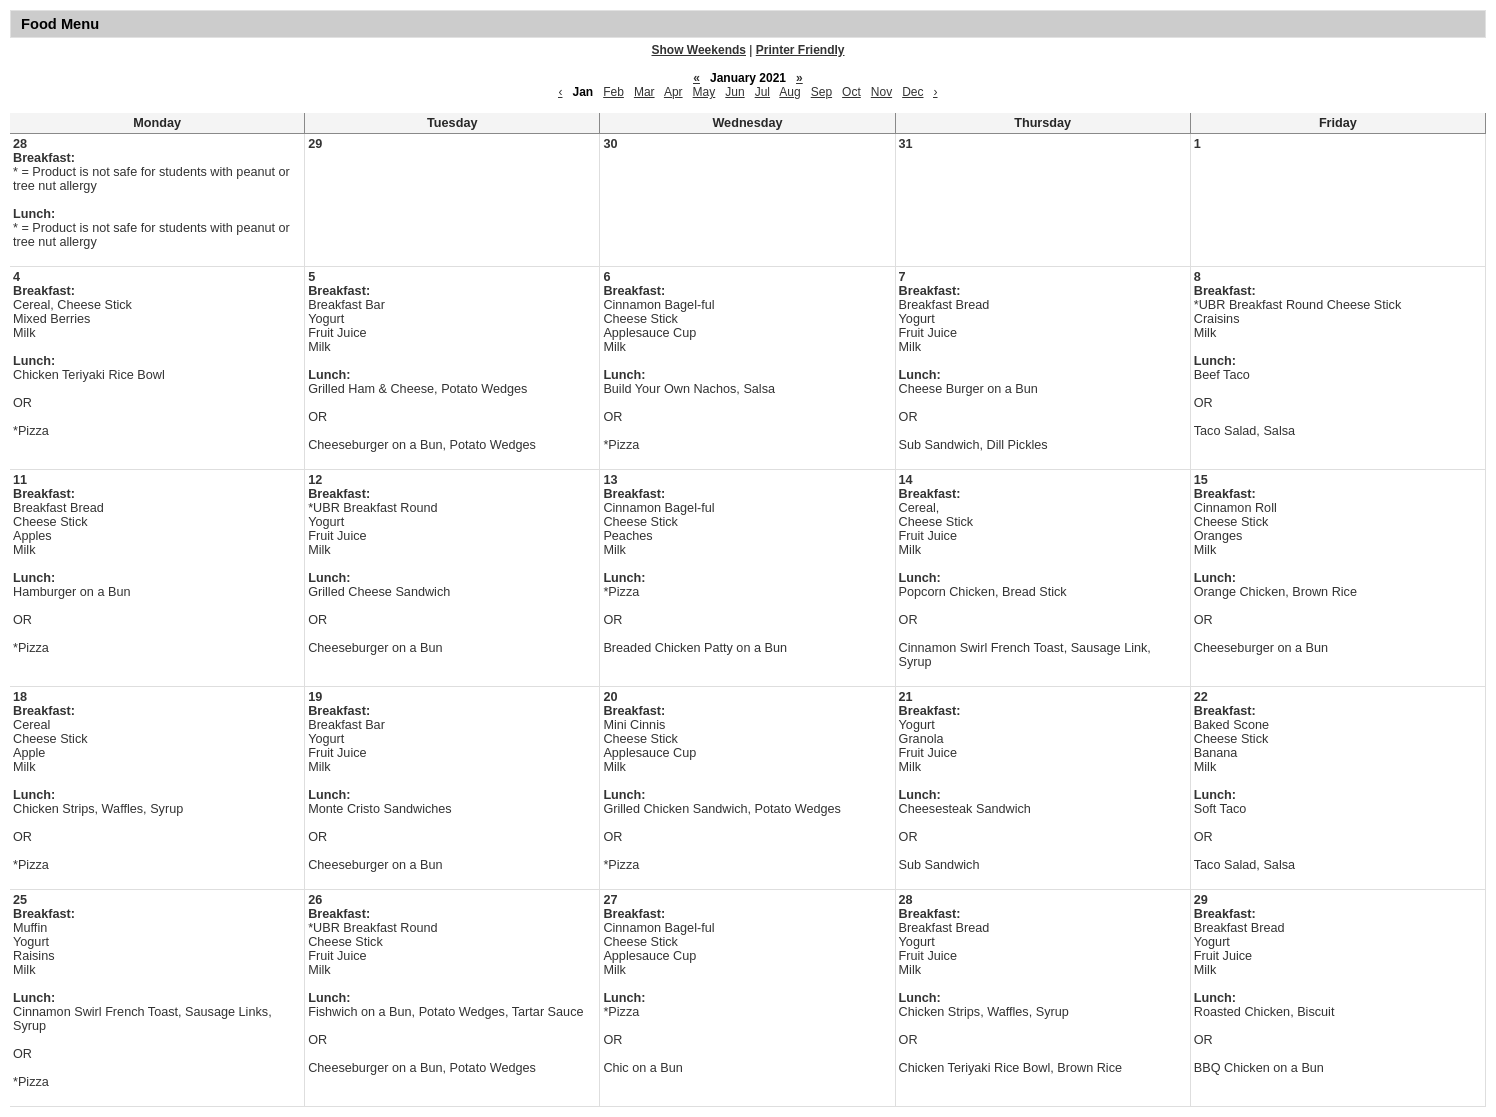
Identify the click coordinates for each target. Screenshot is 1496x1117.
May (704, 92)
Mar (644, 92)
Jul (762, 92)
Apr (673, 92)
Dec (912, 92)
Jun (734, 92)
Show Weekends (699, 50)
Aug (789, 92)
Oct (851, 92)
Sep (821, 92)
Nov (881, 92)
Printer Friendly (800, 50)
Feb (613, 92)
